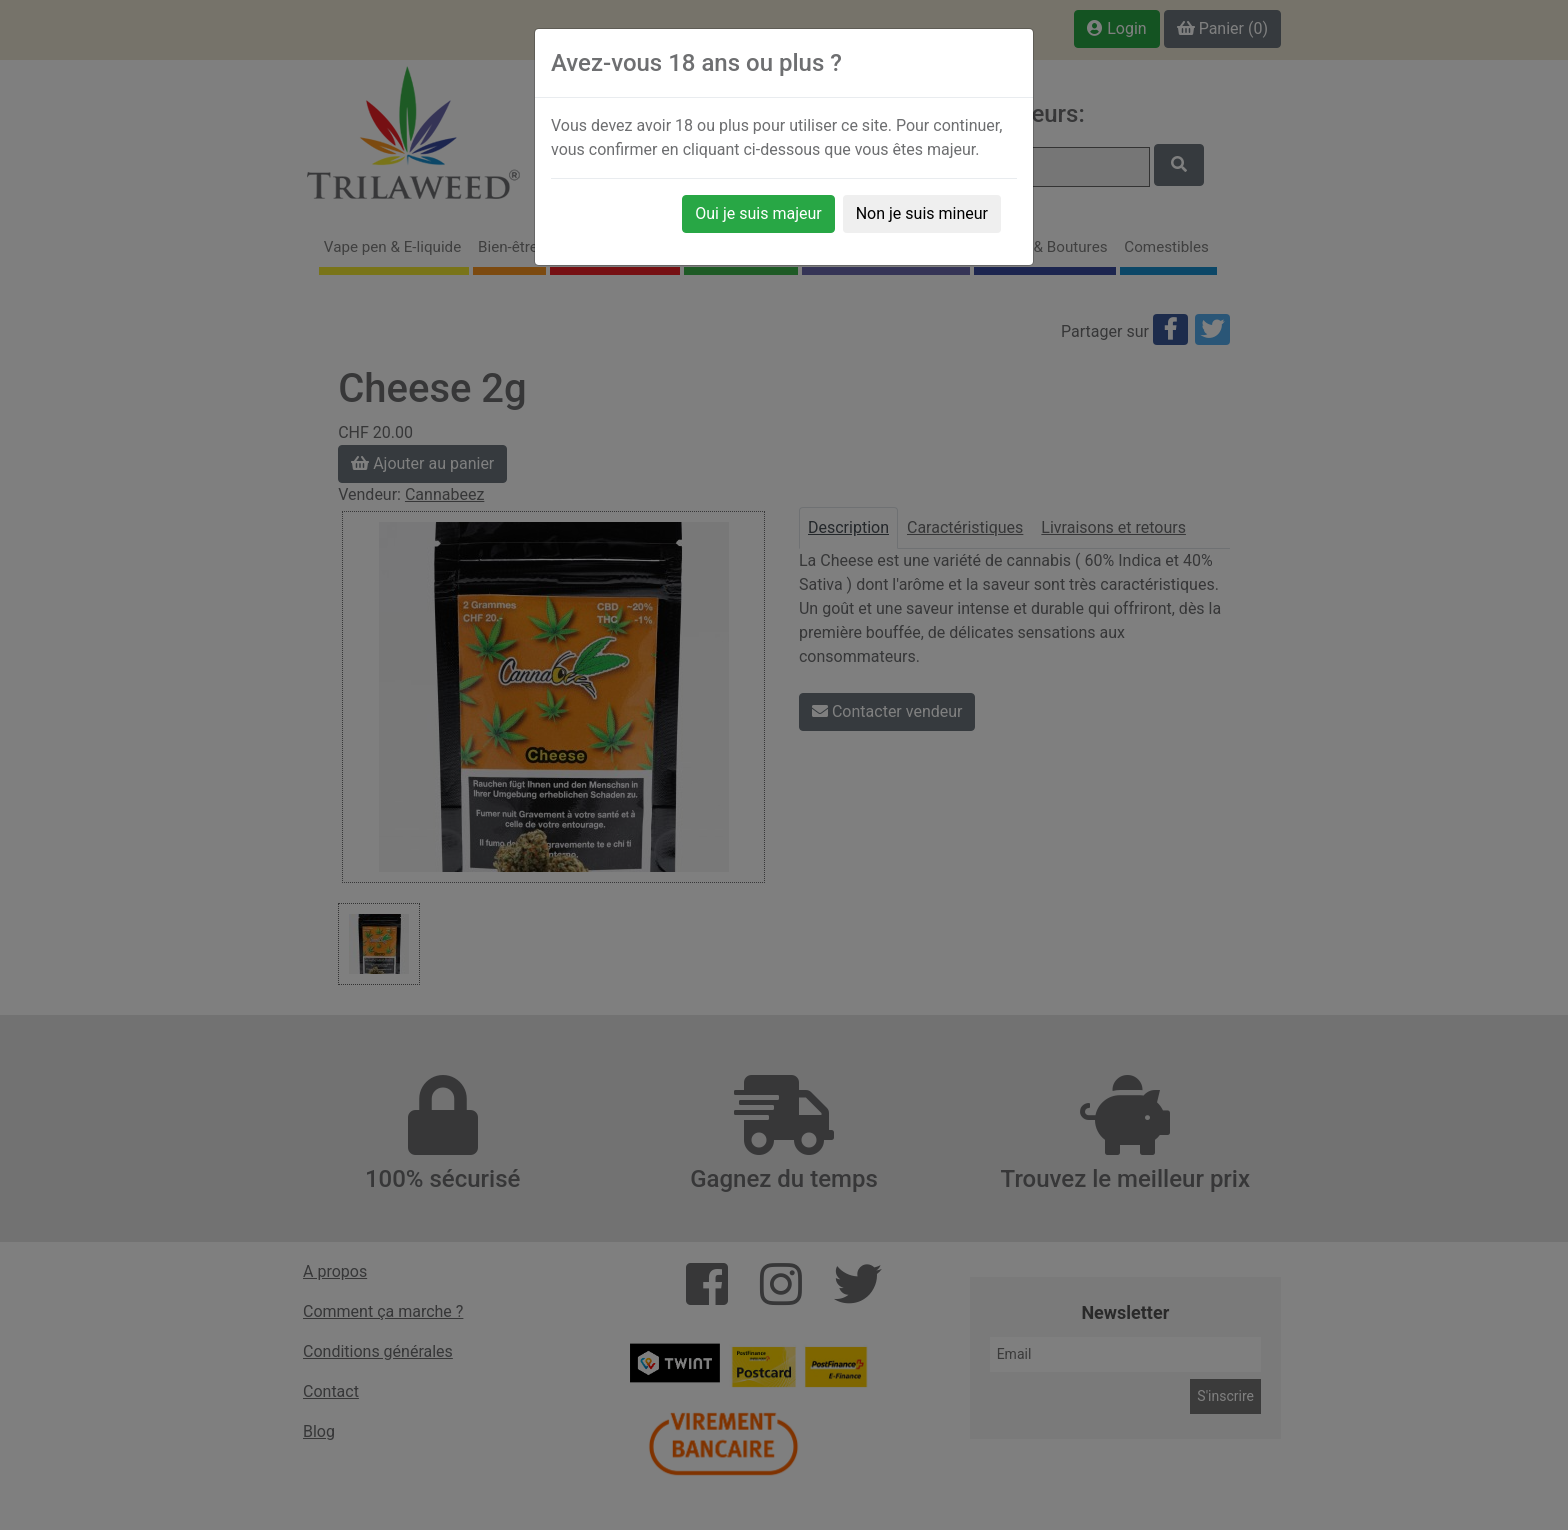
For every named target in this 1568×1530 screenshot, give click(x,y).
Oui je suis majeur (758, 213)
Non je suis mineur (922, 213)
